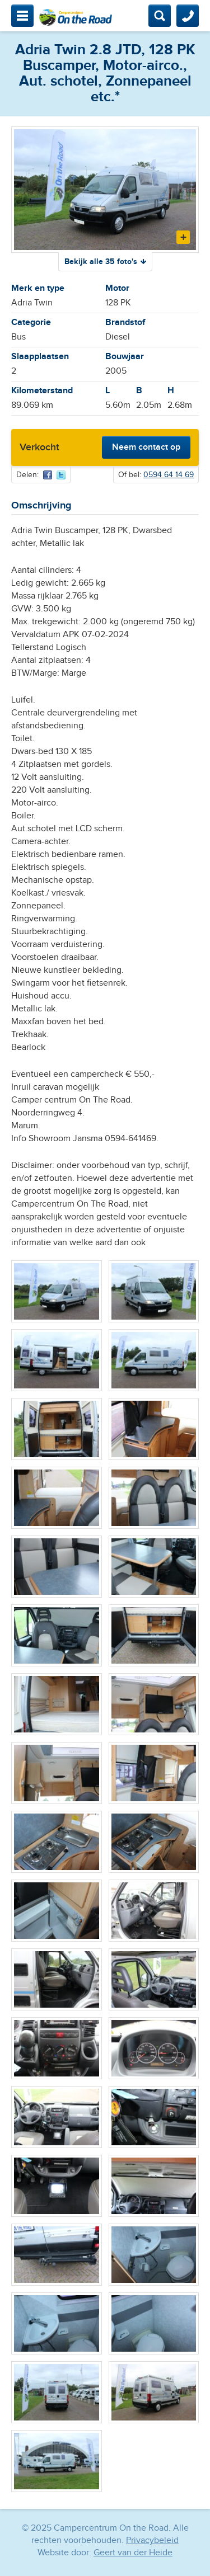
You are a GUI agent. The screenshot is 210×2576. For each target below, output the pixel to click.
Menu (22, 15)
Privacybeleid (152, 2540)
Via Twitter (61, 474)
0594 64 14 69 (168, 474)
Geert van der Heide (133, 2552)
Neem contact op (146, 447)
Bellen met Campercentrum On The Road (187, 15)
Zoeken (159, 15)
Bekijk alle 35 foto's (100, 261)
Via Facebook (47, 474)
